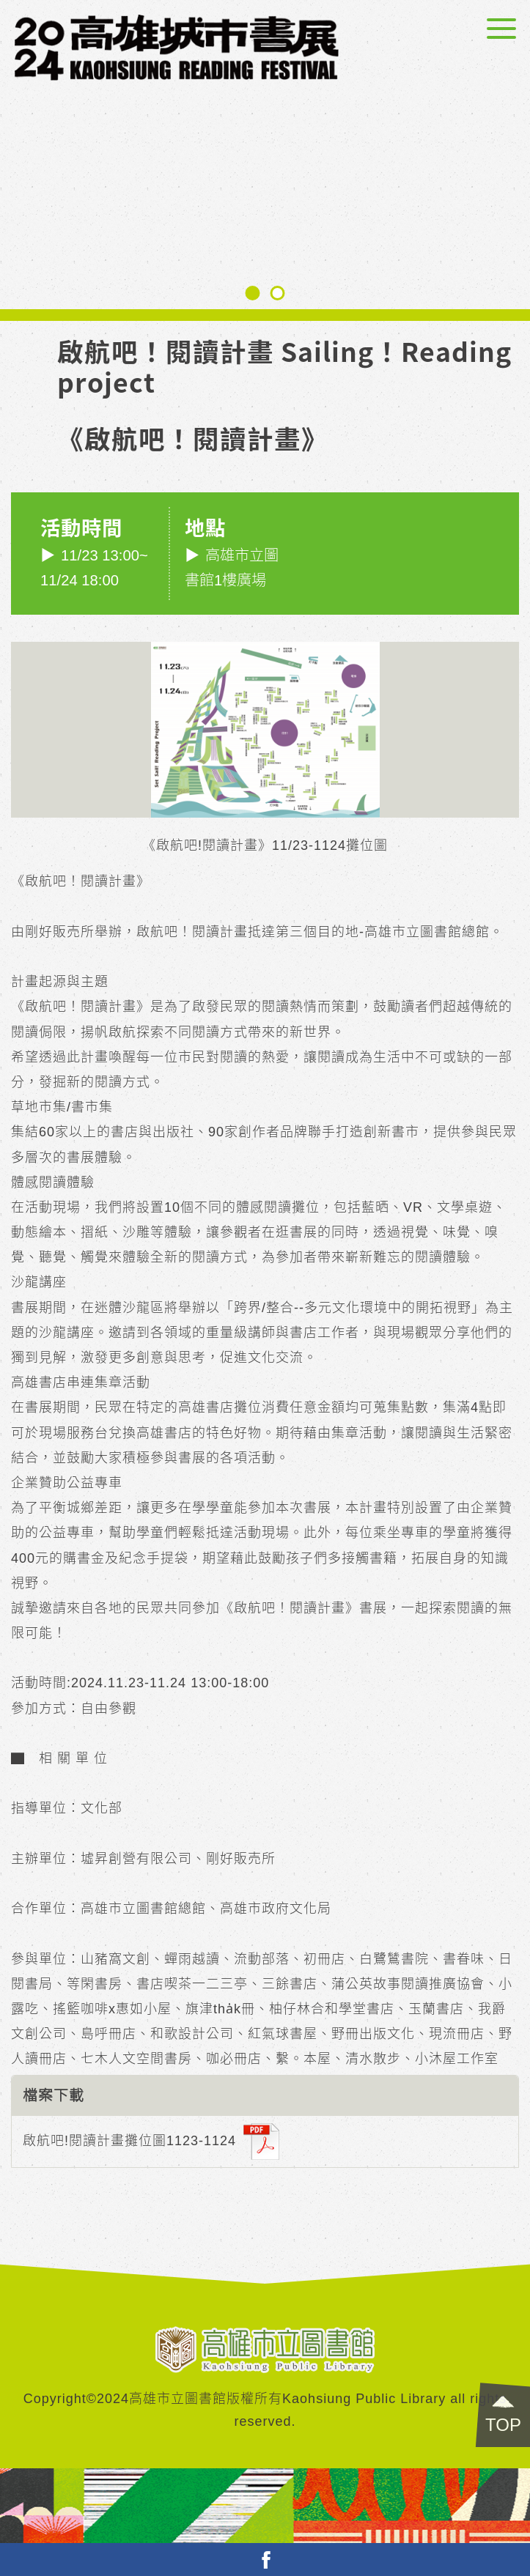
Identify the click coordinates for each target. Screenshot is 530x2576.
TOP (503, 2425)
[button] (252, 293)
